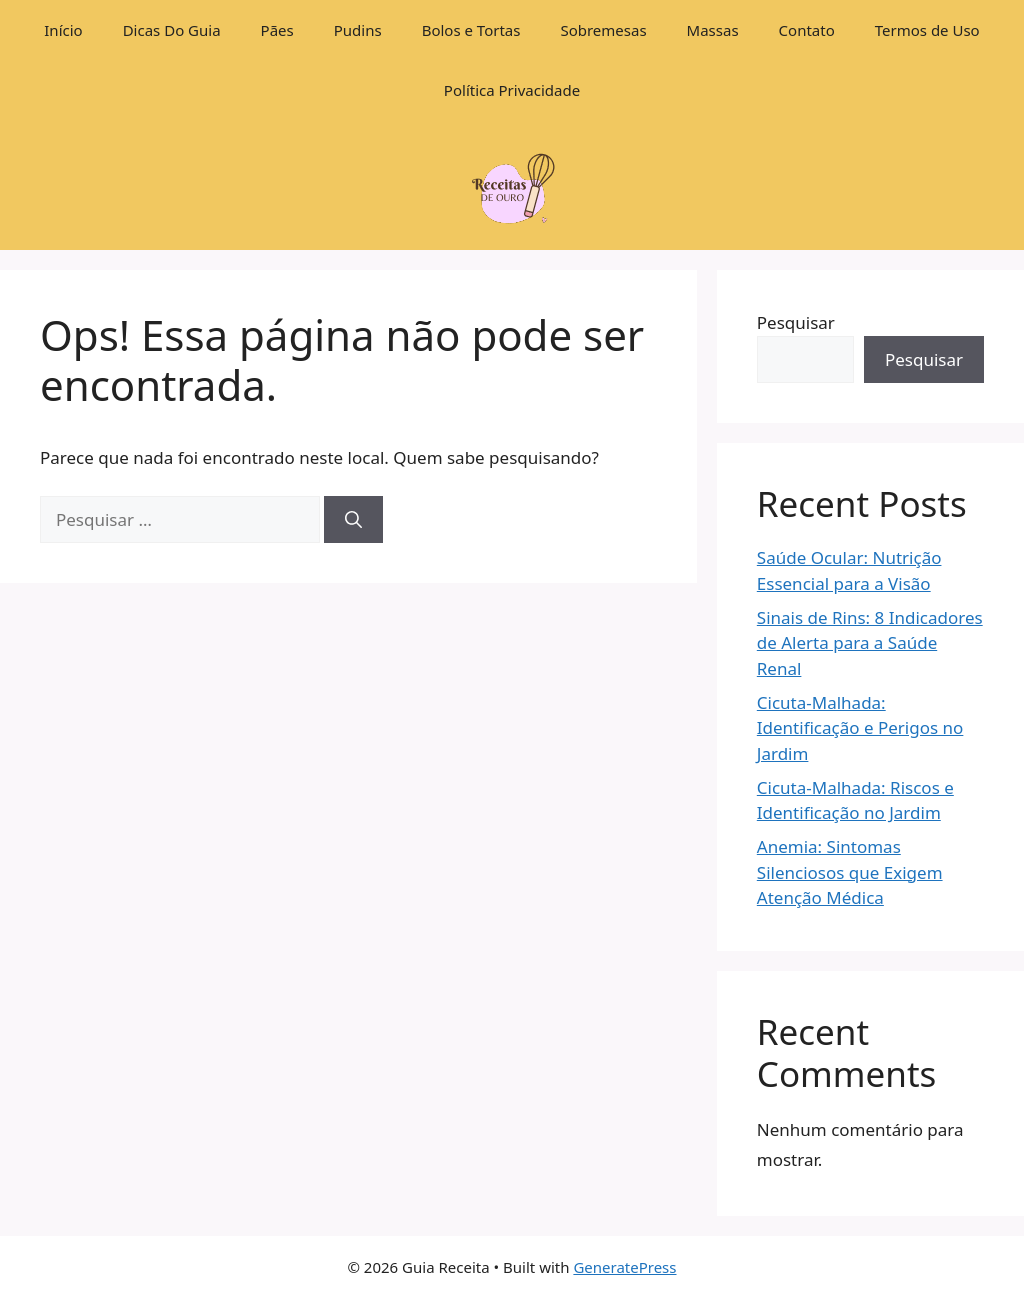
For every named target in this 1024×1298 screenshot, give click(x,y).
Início (63, 30)
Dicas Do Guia (172, 30)
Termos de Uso (927, 30)
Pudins (358, 30)
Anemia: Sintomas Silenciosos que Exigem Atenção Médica (850, 872)
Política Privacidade (512, 90)
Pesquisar (796, 322)
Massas (713, 30)
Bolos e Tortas (471, 30)
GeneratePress (624, 1267)
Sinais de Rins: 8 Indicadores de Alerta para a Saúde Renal (870, 643)
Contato (807, 30)
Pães (277, 30)
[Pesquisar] (353, 520)
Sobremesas (603, 30)
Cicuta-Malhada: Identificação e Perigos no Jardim (860, 728)
